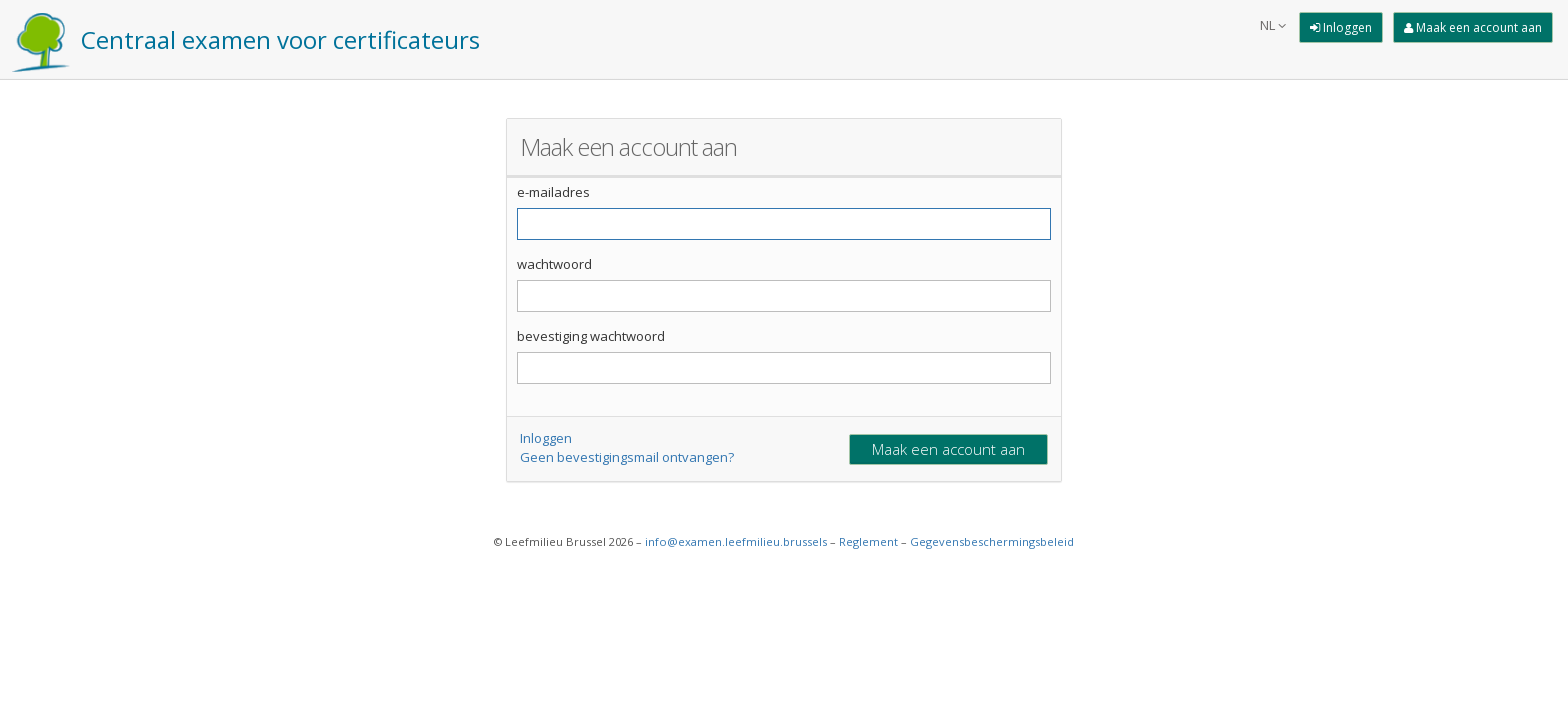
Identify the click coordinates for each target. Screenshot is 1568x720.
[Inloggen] (1341, 27)
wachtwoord (554, 264)
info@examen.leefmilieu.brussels (736, 541)
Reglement (868, 541)
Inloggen (546, 438)
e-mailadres (553, 192)
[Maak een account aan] (1473, 27)
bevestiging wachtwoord (591, 336)
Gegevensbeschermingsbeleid (992, 541)
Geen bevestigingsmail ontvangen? (627, 457)
